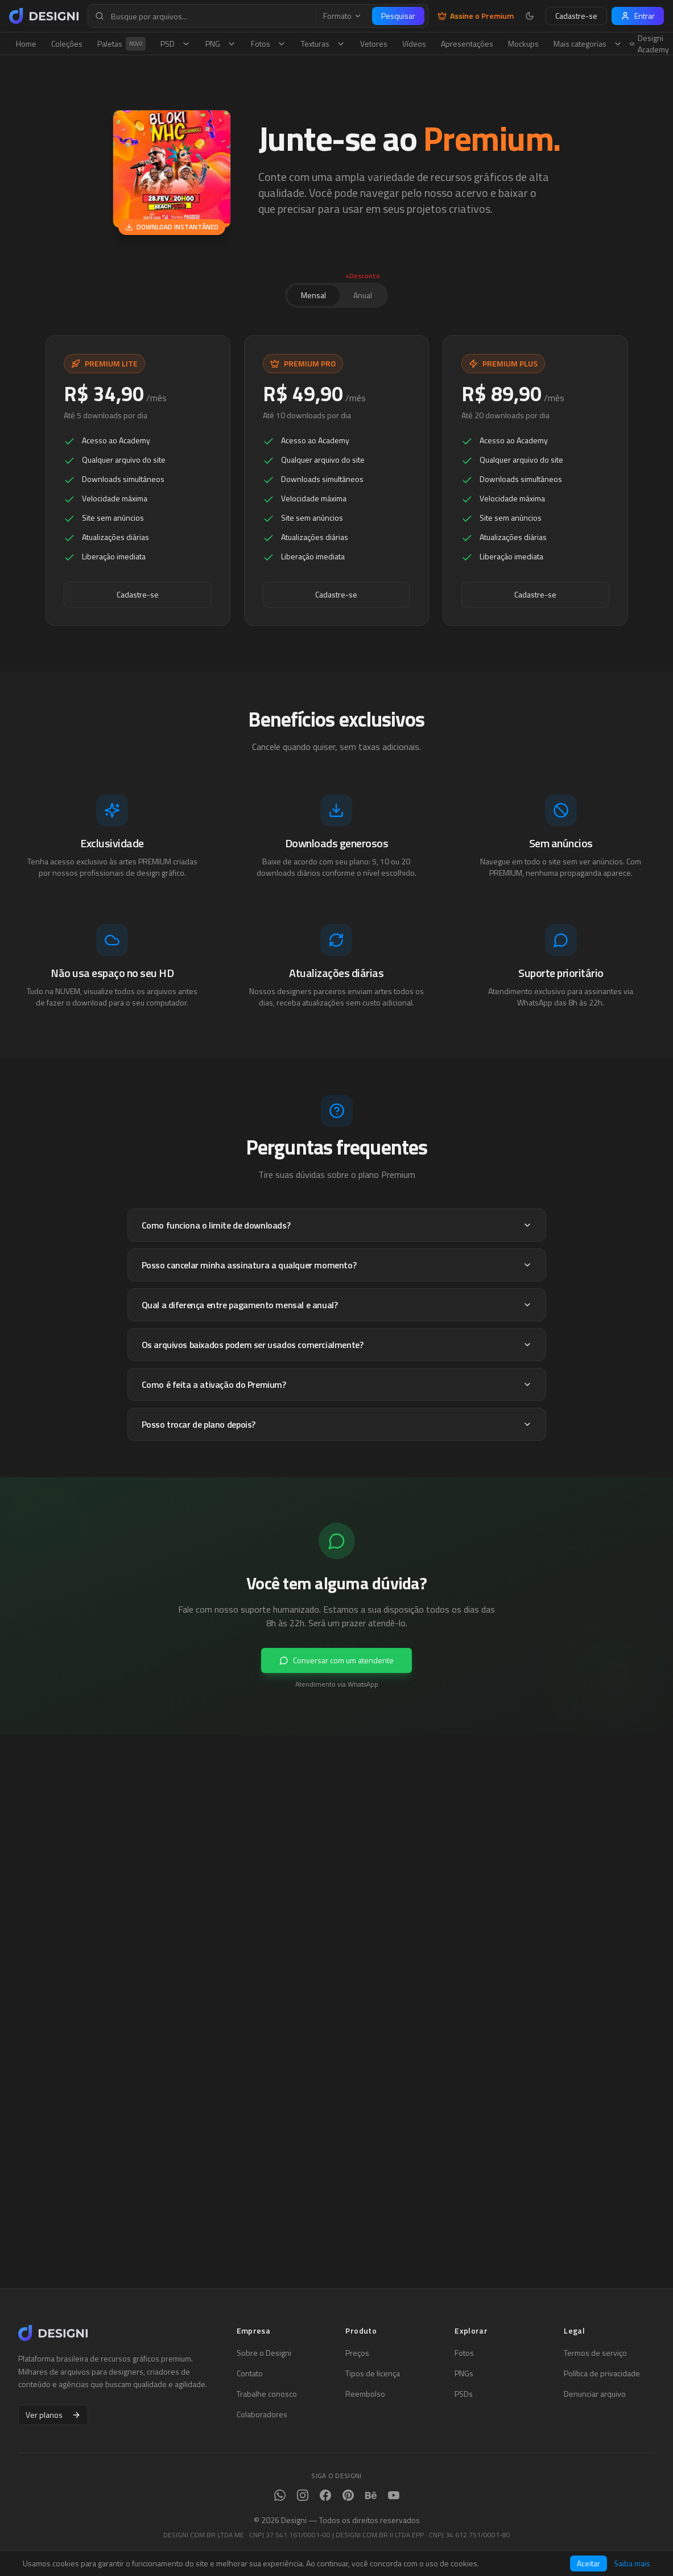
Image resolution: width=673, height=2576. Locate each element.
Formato (342, 16)
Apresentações (467, 44)
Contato (250, 2373)
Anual (362, 293)
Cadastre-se (576, 16)
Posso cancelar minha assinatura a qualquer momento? (337, 1265)
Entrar (638, 16)
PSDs (464, 2394)
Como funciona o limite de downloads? (337, 1226)
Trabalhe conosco (267, 2394)
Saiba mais (632, 2563)
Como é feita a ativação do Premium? (337, 1385)
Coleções (66, 44)
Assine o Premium (475, 16)
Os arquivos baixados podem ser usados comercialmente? (337, 1345)
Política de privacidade (602, 2373)
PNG (220, 44)
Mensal (313, 295)
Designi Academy (649, 43)
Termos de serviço (595, 2353)
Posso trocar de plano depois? (337, 1425)
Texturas (323, 44)
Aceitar (588, 2563)
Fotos (268, 44)
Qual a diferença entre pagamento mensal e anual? (337, 1305)
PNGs (464, 2373)
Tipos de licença (372, 2373)
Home (26, 44)
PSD (175, 44)
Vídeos (414, 44)
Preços (357, 2353)
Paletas (121, 44)
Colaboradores (262, 2414)
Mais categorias (588, 44)
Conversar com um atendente (336, 1661)
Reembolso (365, 2394)
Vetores (373, 44)
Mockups (523, 44)
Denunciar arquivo (595, 2394)
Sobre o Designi (264, 2353)
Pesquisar (398, 16)
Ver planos (53, 2415)
